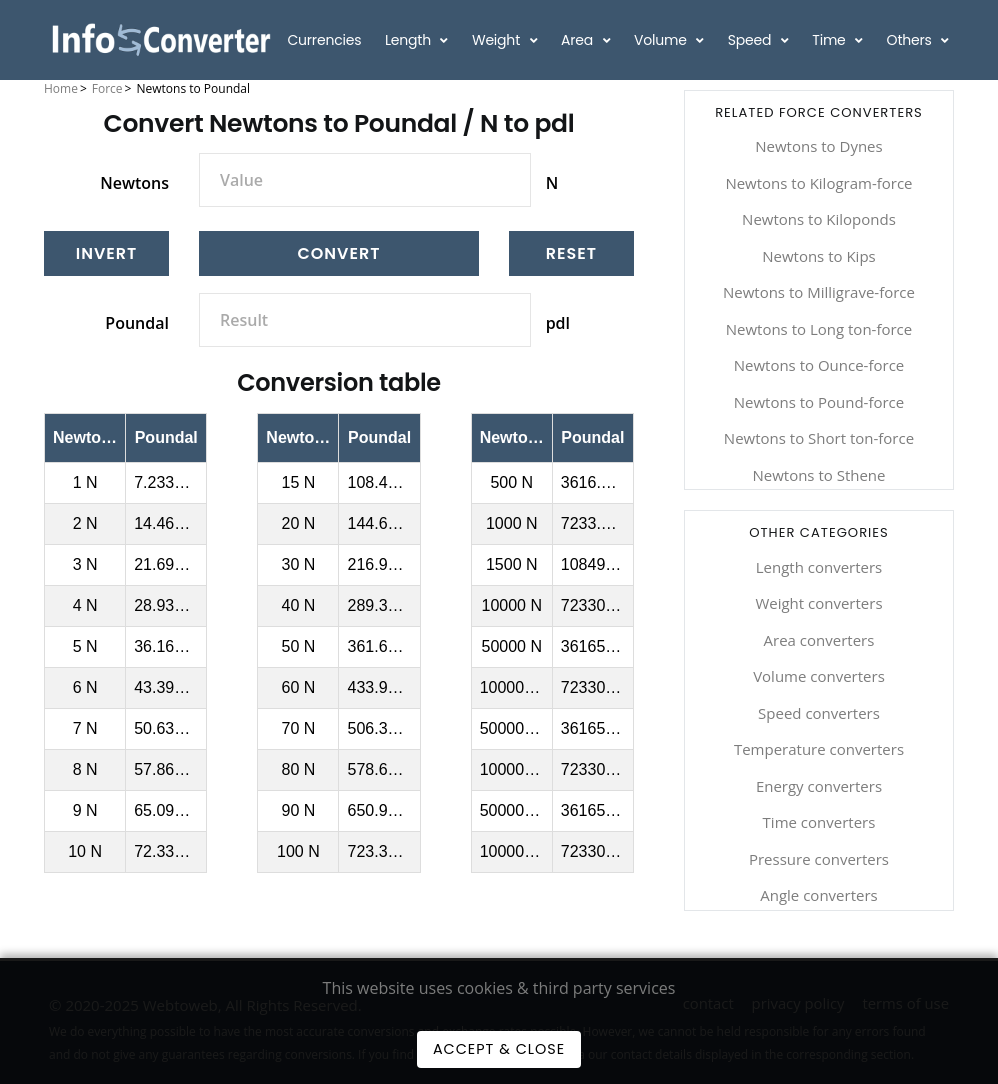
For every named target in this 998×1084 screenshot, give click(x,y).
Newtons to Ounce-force (819, 365)
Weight (498, 40)
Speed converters (819, 713)
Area (579, 40)
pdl (558, 323)
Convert (338, 253)
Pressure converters (819, 859)
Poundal (137, 323)
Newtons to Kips (819, 256)
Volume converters (819, 676)
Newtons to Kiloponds (819, 219)
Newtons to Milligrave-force (819, 292)
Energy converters (819, 786)
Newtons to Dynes (818, 146)
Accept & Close (499, 1049)
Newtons (134, 183)
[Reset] (571, 253)
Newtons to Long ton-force (819, 329)
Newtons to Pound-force (819, 402)
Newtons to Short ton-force (819, 438)
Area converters (819, 640)
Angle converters (818, 895)
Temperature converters (819, 749)
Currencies (324, 40)
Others (911, 40)
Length (410, 40)
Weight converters (818, 603)
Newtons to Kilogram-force (818, 183)
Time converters (819, 822)
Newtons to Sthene (818, 475)
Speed (751, 40)
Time (830, 40)
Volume (662, 40)
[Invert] (106, 253)
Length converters (819, 567)
